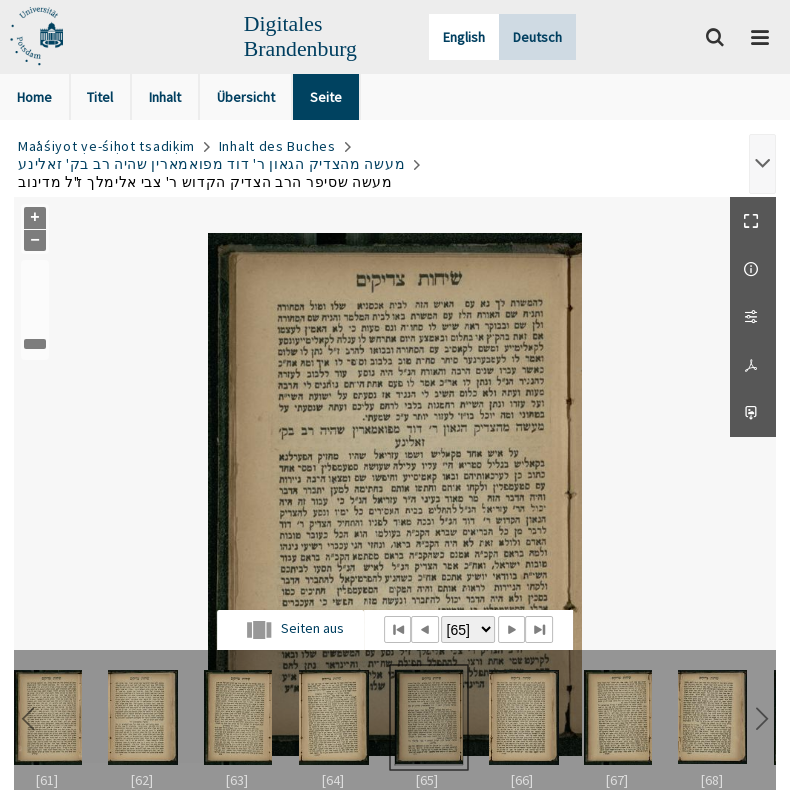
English (464, 37)
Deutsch (537, 37)
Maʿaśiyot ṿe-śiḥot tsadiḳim (106, 146)
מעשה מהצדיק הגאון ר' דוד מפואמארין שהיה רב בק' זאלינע (211, 164)
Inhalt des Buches (277, 146)
